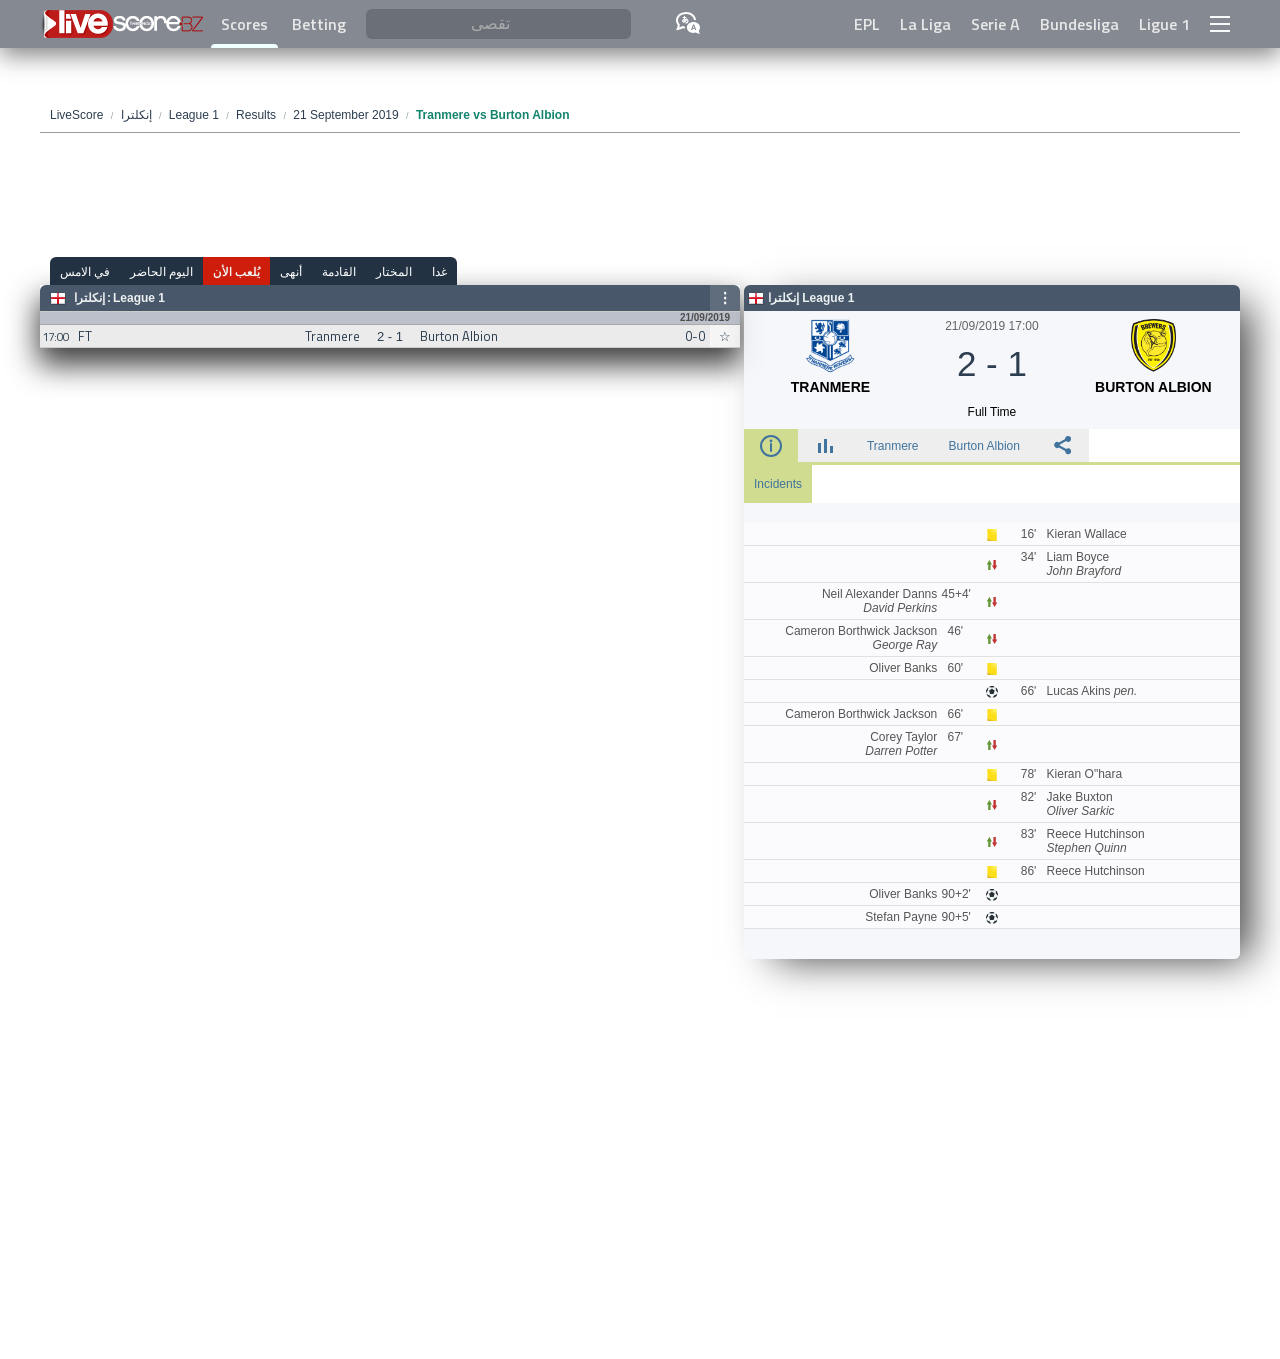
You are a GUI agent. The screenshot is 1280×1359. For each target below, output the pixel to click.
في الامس (85, 271)
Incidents (778, 484)
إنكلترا (89, 298)
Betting (319, 24)
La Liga (925, 24)
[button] (1220, 24)
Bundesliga (1079, 24)
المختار (394, 271)
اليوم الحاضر (161, 271)
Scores (244, 24)
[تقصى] (498, 24)
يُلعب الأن (236, 271)
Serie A (995, 24)
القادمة (339, 271)
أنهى (291, 271)
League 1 (139, 298)
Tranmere (893, 446)
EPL (867, 24)
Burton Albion (984, 446)
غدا (439, 271)
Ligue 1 (1164, 24)
